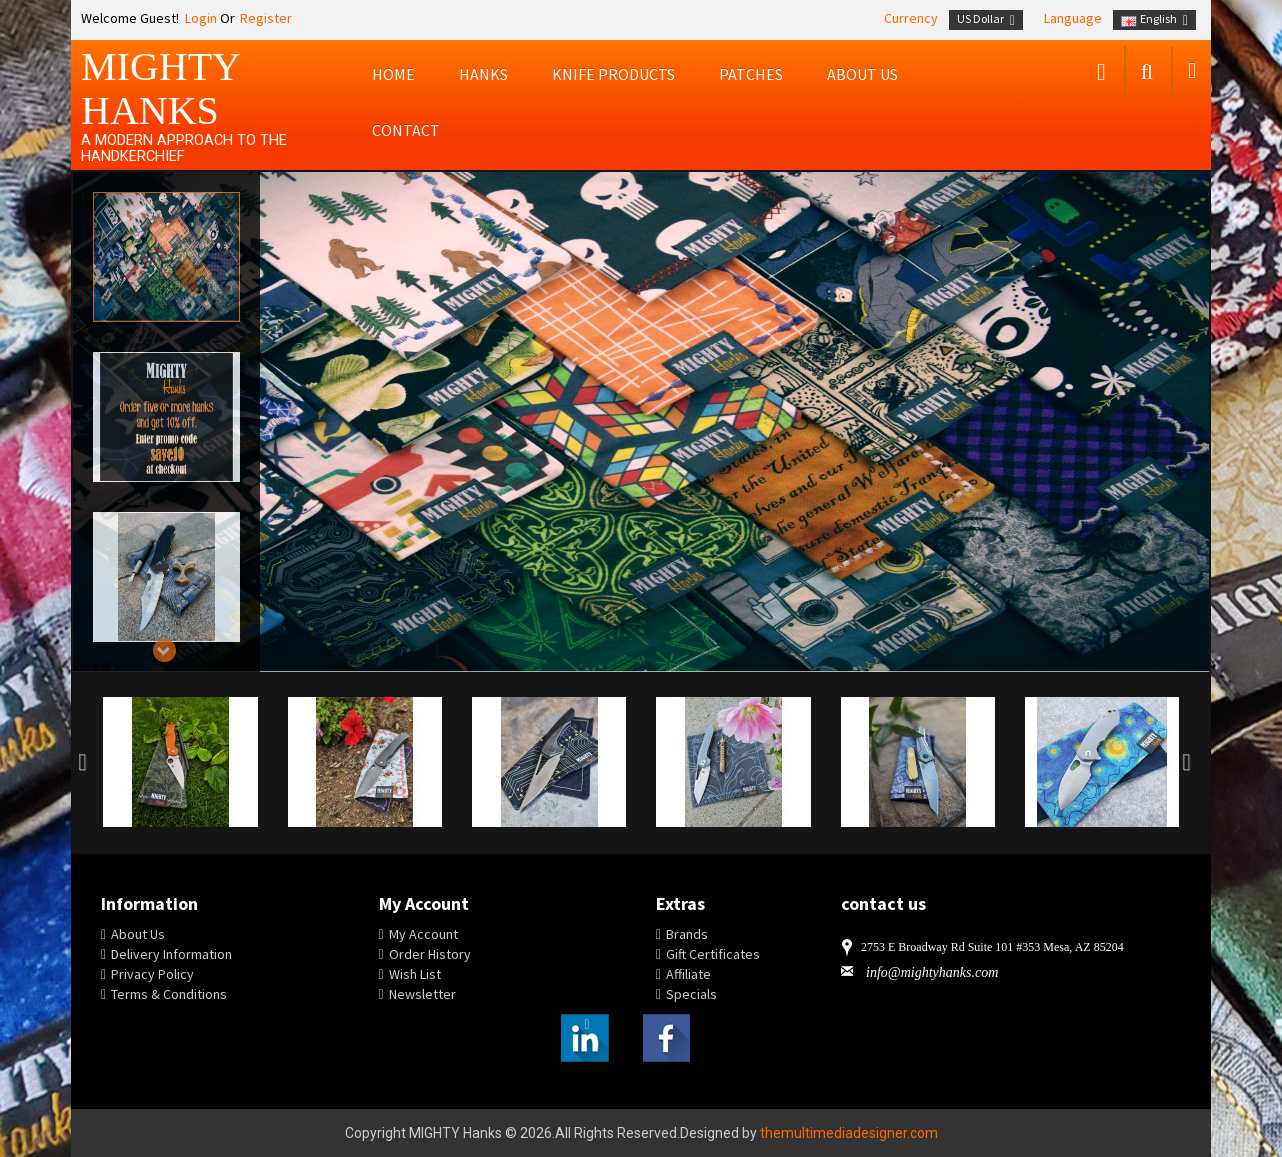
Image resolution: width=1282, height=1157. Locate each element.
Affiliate (688, 974)
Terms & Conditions (169, 994)
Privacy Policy (152, 974)
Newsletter (422, 994)
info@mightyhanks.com (932, 972)
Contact (406, 130)
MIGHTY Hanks (160, 88)
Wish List (415, 974)
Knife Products (613, 74)
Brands (687, 934)
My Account (423, 934)
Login (199, 18)
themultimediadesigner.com (849, 1133)
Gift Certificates (713, 954)
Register (266, 18)
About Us (138, 934)
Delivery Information (171, 954)
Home (393, 74)
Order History (430, 954)
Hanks (483, 74)
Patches (751, 74)
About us (862, 74)
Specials (691, 994)
